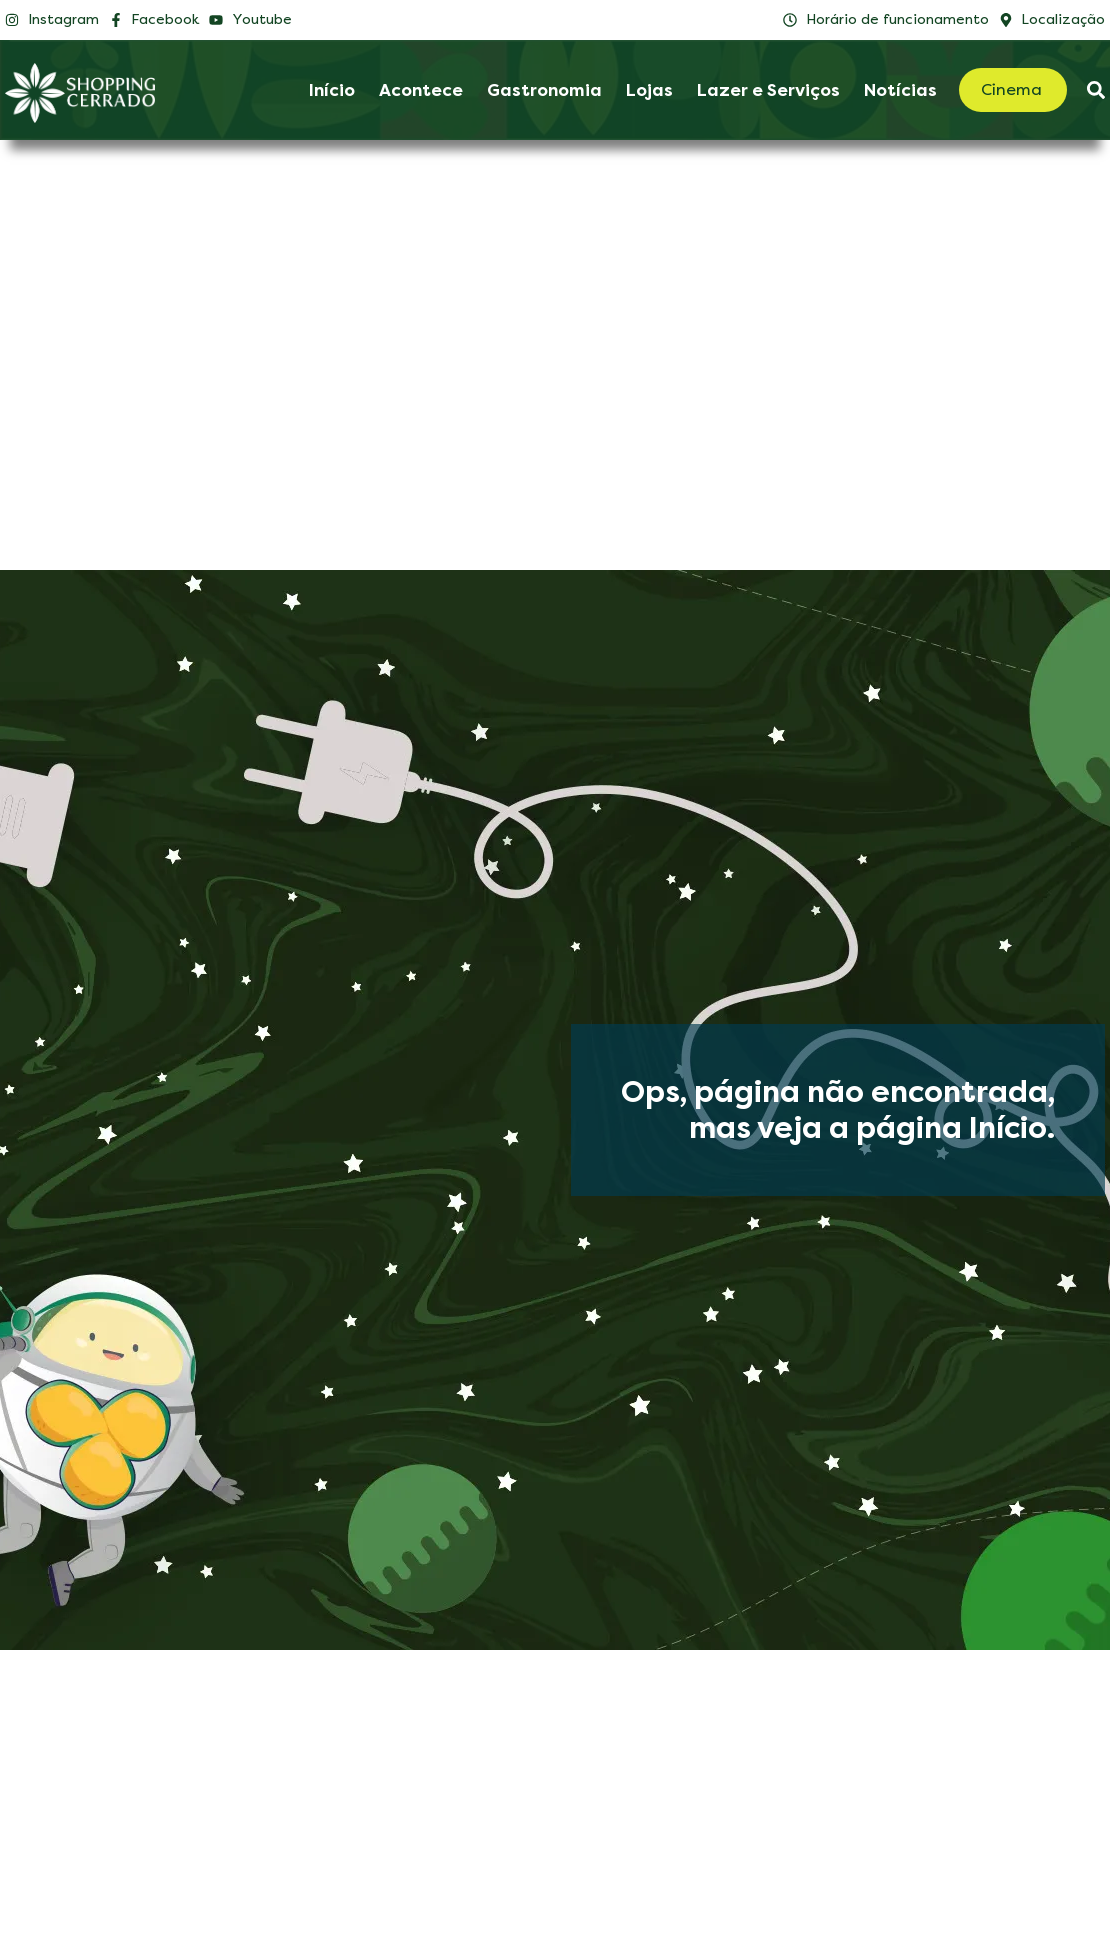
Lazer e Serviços (768, 90)
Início (332, 90)
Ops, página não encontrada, (838, 1092)
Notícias (900, 90)
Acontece (421, 90)
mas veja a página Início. (872, 1128)
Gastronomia (544, 90)
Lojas (649, 90)
